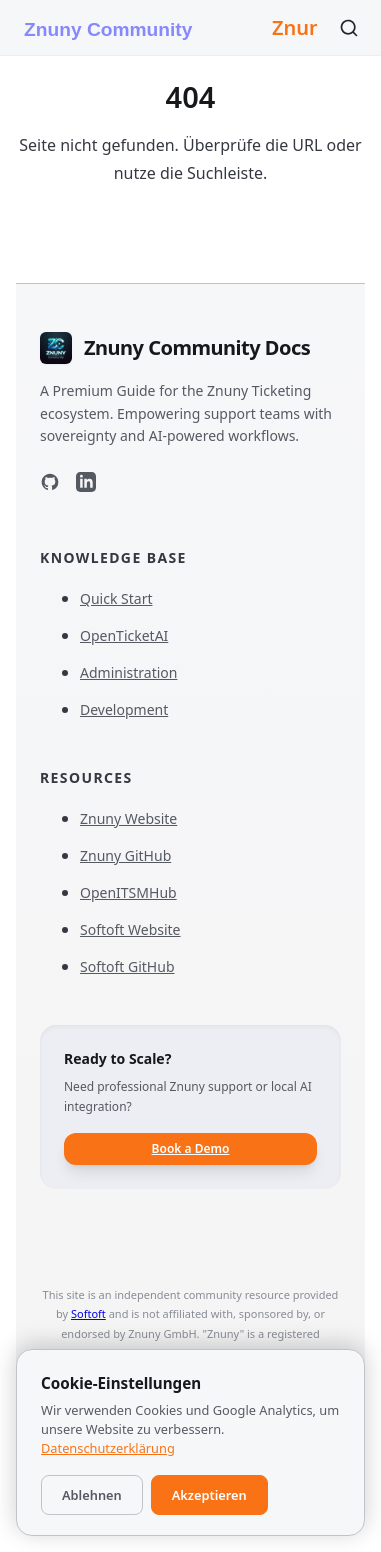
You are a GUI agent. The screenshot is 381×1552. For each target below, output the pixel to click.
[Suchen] (349, 28)
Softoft (88, 1313)
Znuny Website (137, 818)
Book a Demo (191, 1148)
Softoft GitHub (136, 966)
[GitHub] (50, 486)
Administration (128, 672)
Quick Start (116, 598)
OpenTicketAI (133, 635)
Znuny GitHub (134, 855)
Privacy (211, 1450)
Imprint (146, 1450)
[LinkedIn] (86, 486)
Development (124, 709)
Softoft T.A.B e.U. (154, 1409)
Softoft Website (139, 929)
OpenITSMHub (137, 892)
